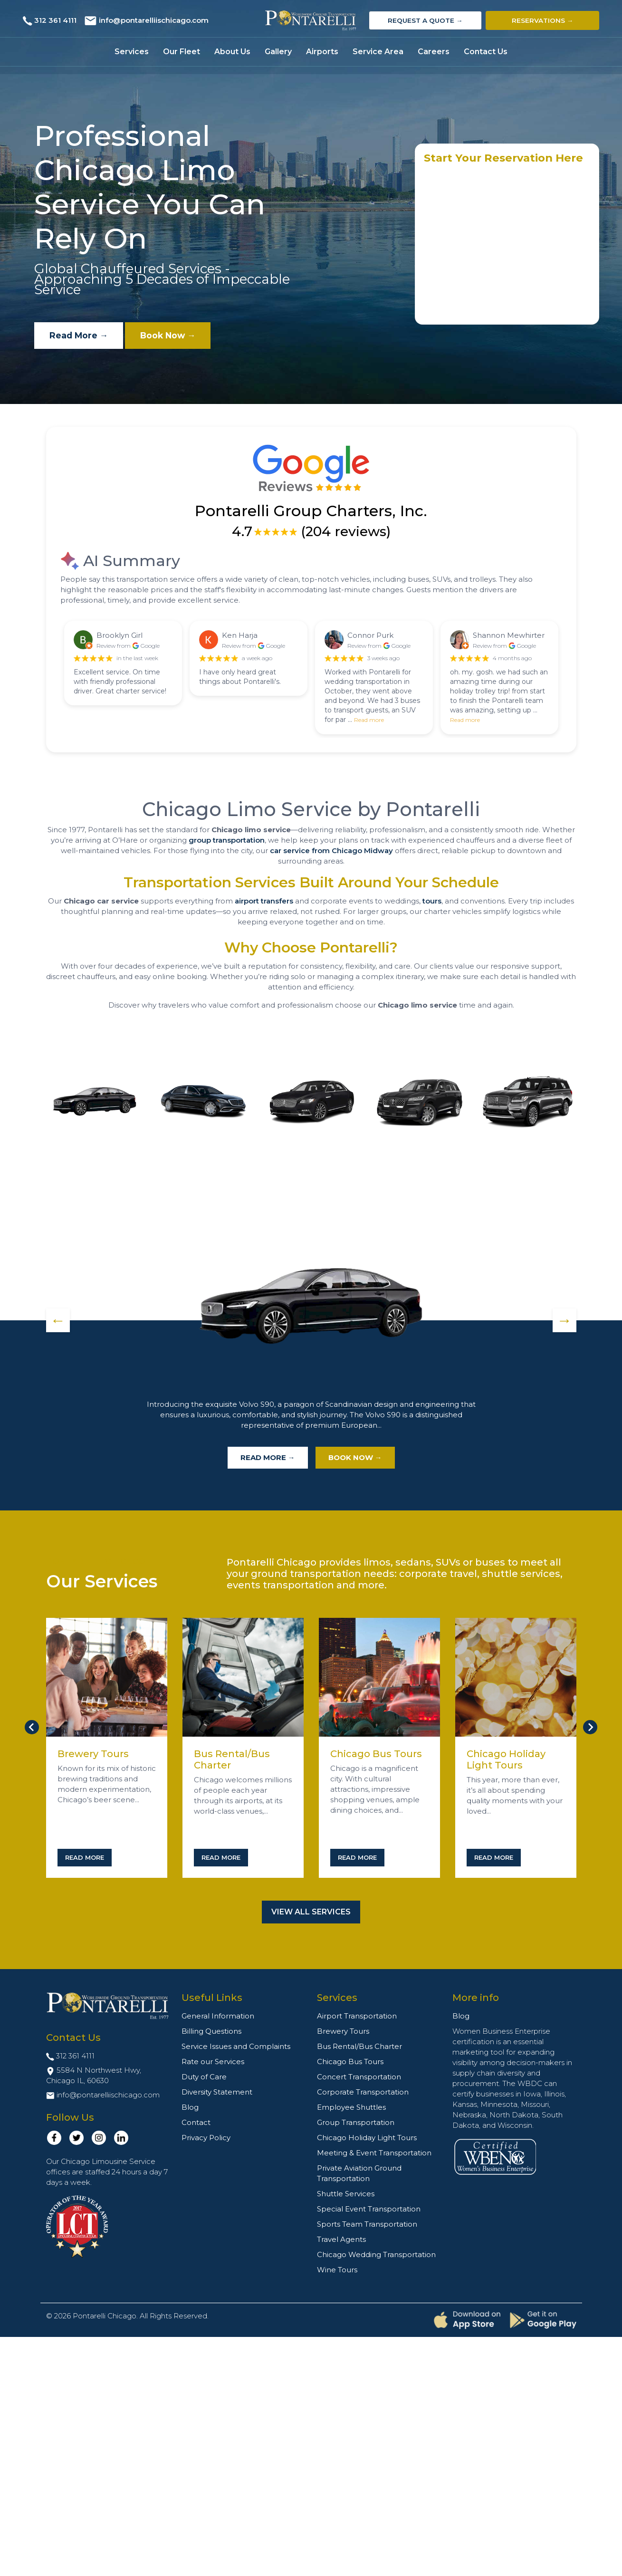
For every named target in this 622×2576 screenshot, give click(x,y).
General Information (218, 2015)
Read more (369, 719)
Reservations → (543, 20)
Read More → (82, 335)
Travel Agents (341, 2239)
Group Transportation (355, 2122)
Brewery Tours (93, 1753)
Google (150, 645)
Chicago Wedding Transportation (376, 2254)
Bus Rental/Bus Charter (359, 2046)
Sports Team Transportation (367, 2224)
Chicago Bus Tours (376, 1753)
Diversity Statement (217, 2091)
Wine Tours (337, 2269)
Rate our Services (213, 2061)
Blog (190, 2107)
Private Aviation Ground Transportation (359, 2173)
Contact (196, 2122)
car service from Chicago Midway (331, 850)
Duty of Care (204, 2076)
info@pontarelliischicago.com (154, 20)
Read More (84, 1857)
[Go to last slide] (32, 1727)
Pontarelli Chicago (104, 2315)
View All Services (311, 1911)
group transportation (227, 840)
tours (431, 900)
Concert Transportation (359, 2076)
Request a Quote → (425, 20)
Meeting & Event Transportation (374, 2152)
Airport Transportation (357, 2015)
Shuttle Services (345, 2193)
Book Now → (177, 335)
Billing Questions (211, 2031)
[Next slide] (590, 1727)
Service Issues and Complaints (236, 2046)
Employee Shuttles (351, 2107)
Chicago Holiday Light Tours (506, 1759)
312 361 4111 (55, 20)
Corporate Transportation (363, 2091)
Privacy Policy (206, 2137)
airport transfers (264, 900)
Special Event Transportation (369, 2208)
